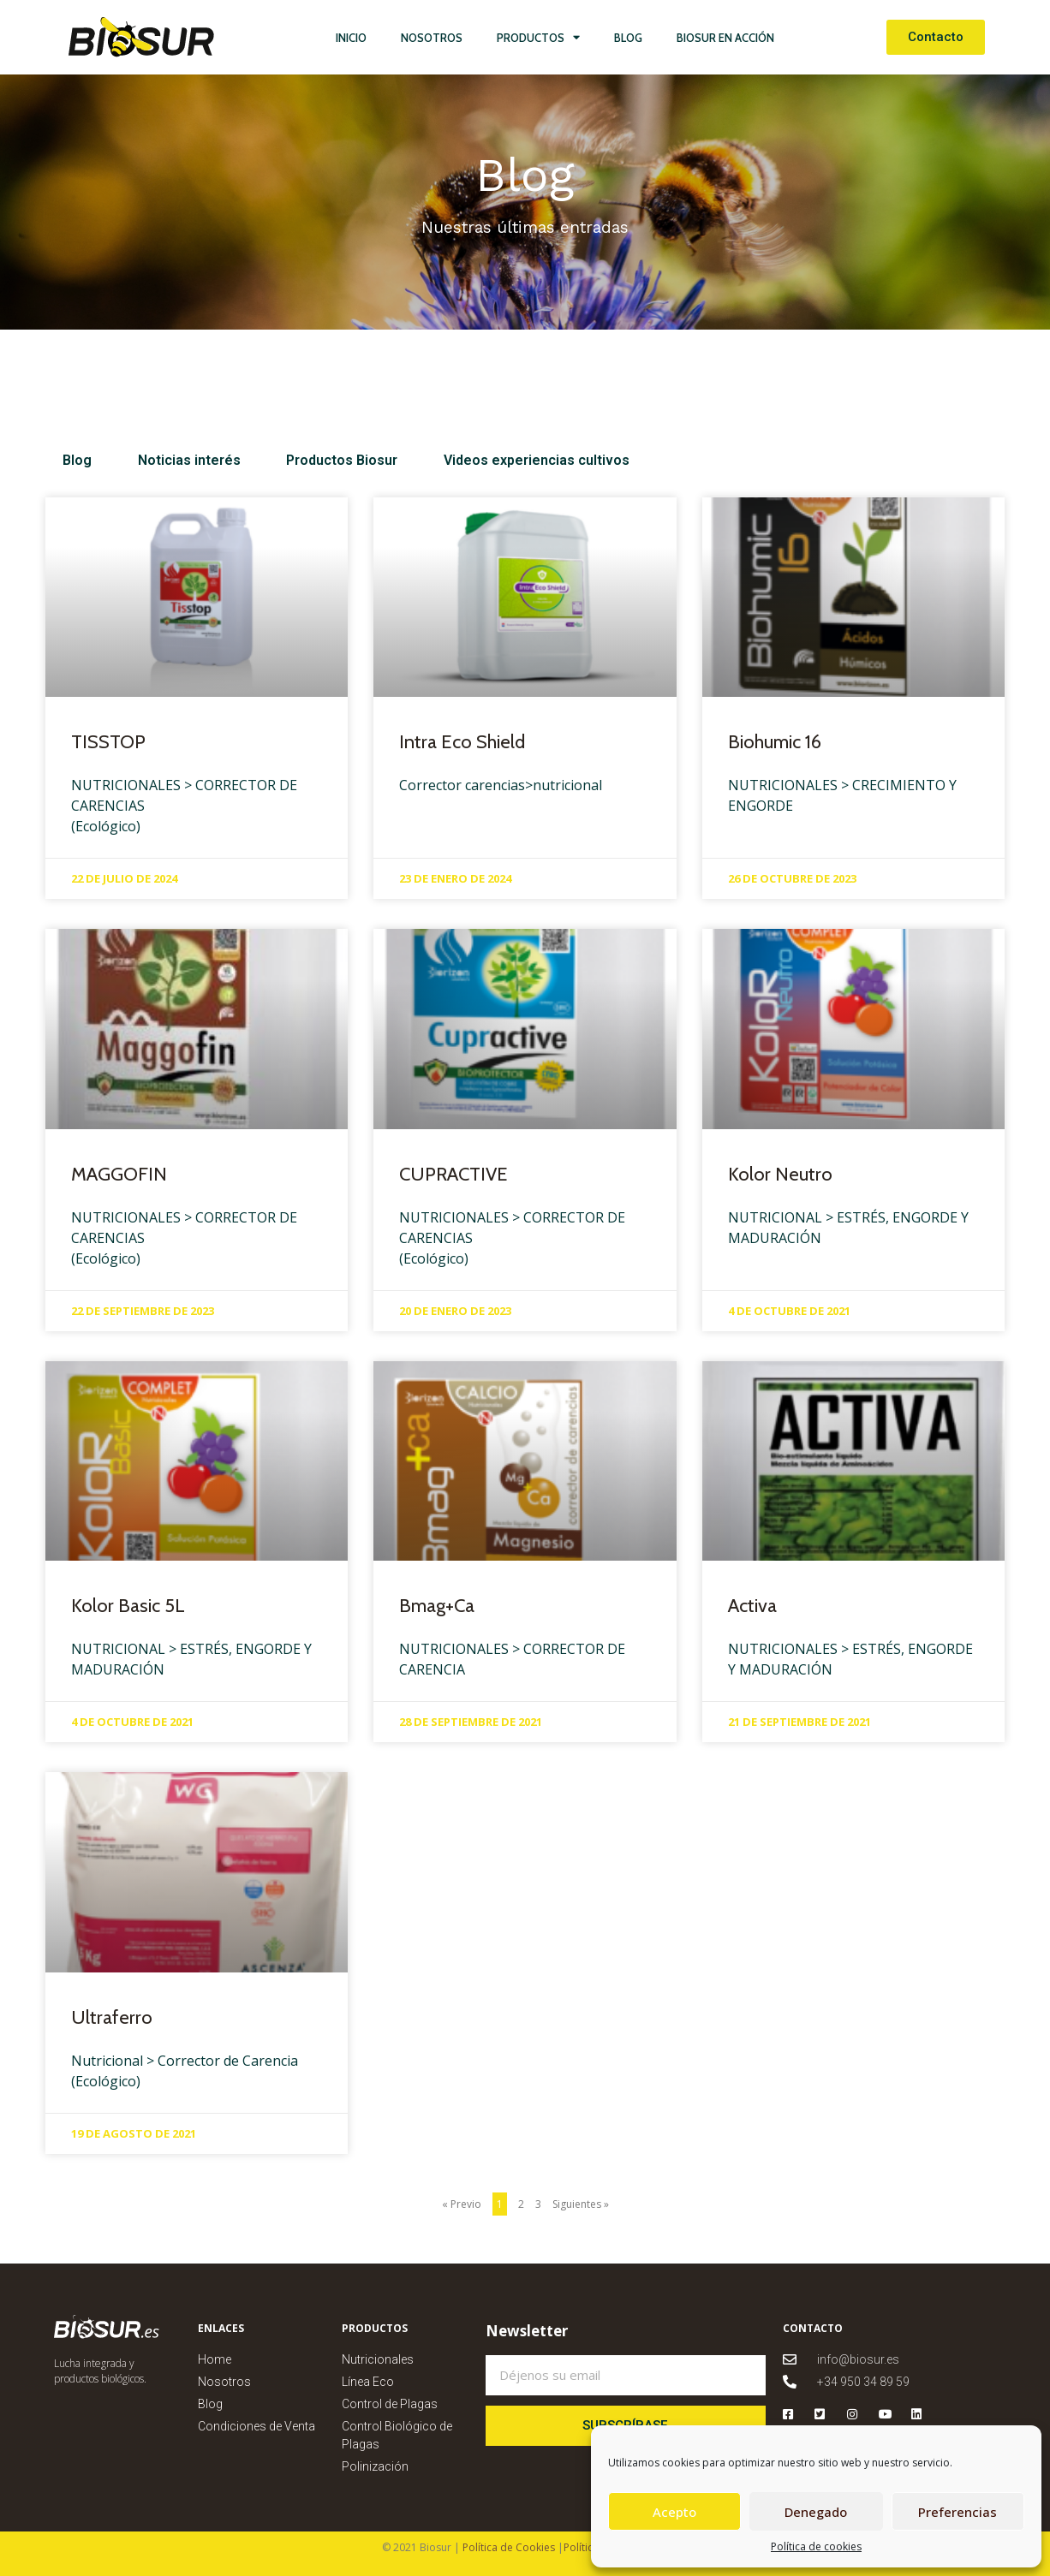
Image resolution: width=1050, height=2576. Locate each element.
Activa (752, 1605)
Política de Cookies (507, 2547)
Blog (628, 38)
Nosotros (431, 38)
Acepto (674, 2511)
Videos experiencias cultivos (501, 460)
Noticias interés (177, 460)
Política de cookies (816, 2546)
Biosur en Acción (725, 38)
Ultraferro (111, 2017)
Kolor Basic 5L (128, 1605)
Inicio (351, 38)
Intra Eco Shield (462, 741)
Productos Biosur (318, 460)
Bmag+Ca (436, 1605)
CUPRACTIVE (453, 1174)
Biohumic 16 (774, 741)
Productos (538, 37)
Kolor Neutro (780, 1174)
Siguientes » (580, 2204)
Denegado (816, 2511)
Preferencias (957, 2511)
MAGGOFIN (119, 1174)
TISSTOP (108, 741)
